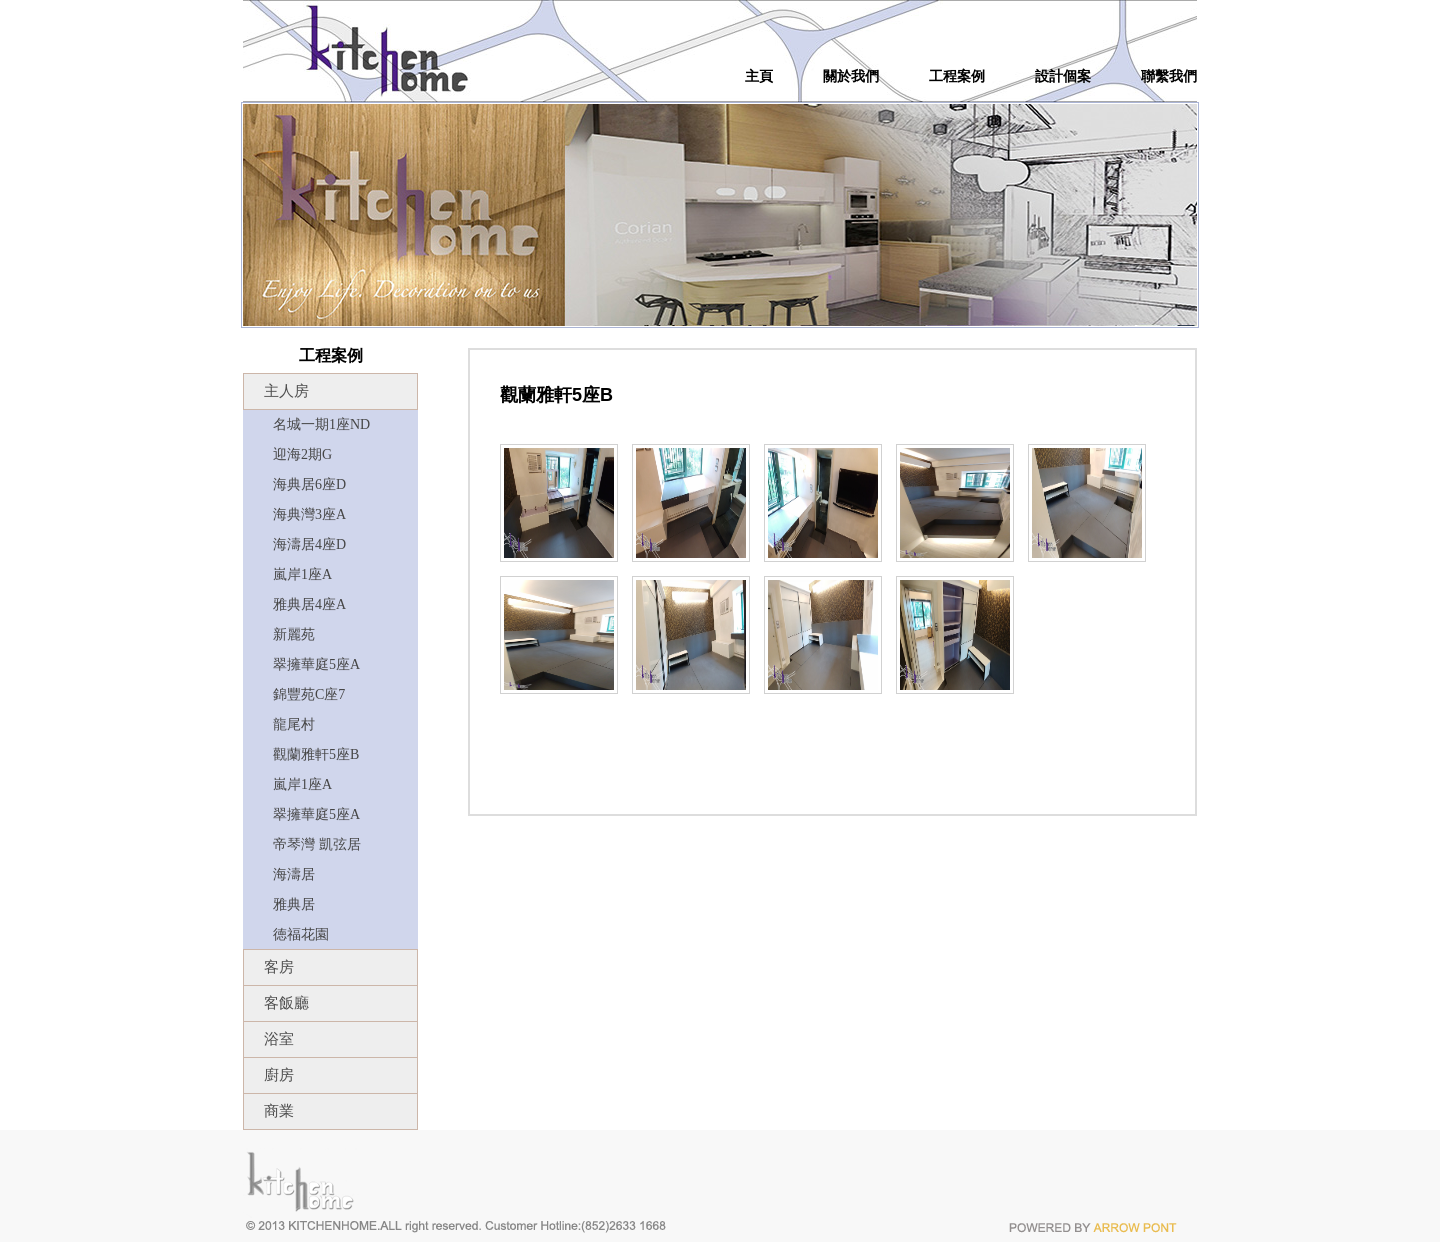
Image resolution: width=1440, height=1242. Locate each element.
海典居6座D (309, 484)
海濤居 (294, 874)
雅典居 (294, 904)
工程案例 (957, 77)
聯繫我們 (1169, 77)
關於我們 (851, 77)
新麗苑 (294, 634)
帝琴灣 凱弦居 (317, 844)
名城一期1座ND (321, 424)
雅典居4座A (309, 604)
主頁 (759, 77)
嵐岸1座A (302, 574)
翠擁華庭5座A (316, 664)
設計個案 (1063, 77)
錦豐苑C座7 (309, 694)
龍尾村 (294, 724)
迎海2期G (302, 454)
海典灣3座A (309, 514)
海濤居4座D (309, 544)
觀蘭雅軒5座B (316, 754)
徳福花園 (301, 934)
